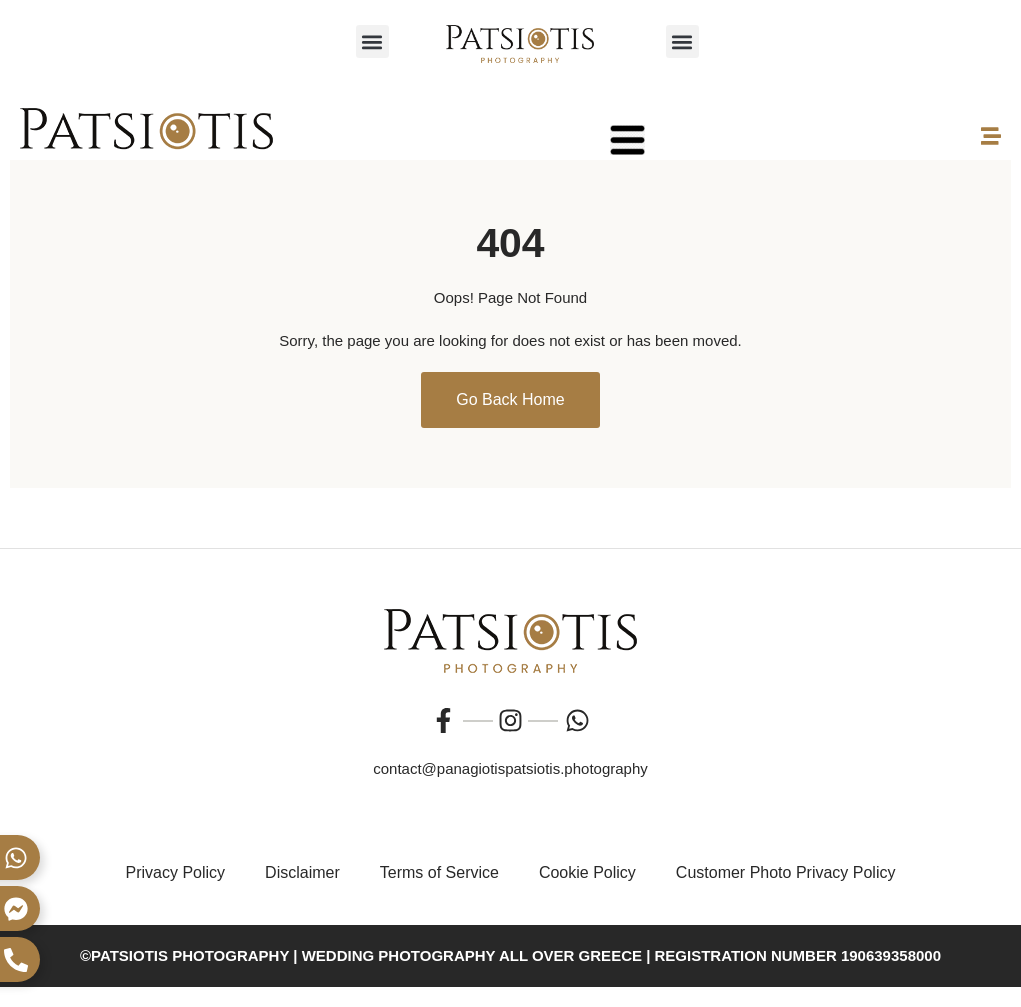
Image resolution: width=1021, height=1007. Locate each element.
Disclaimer (302, 872)
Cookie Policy (587, 872)
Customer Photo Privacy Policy (786, 872)
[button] (372, 41)
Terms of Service (439, 872)
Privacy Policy (176, 872)
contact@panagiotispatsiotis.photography (510, 768)
